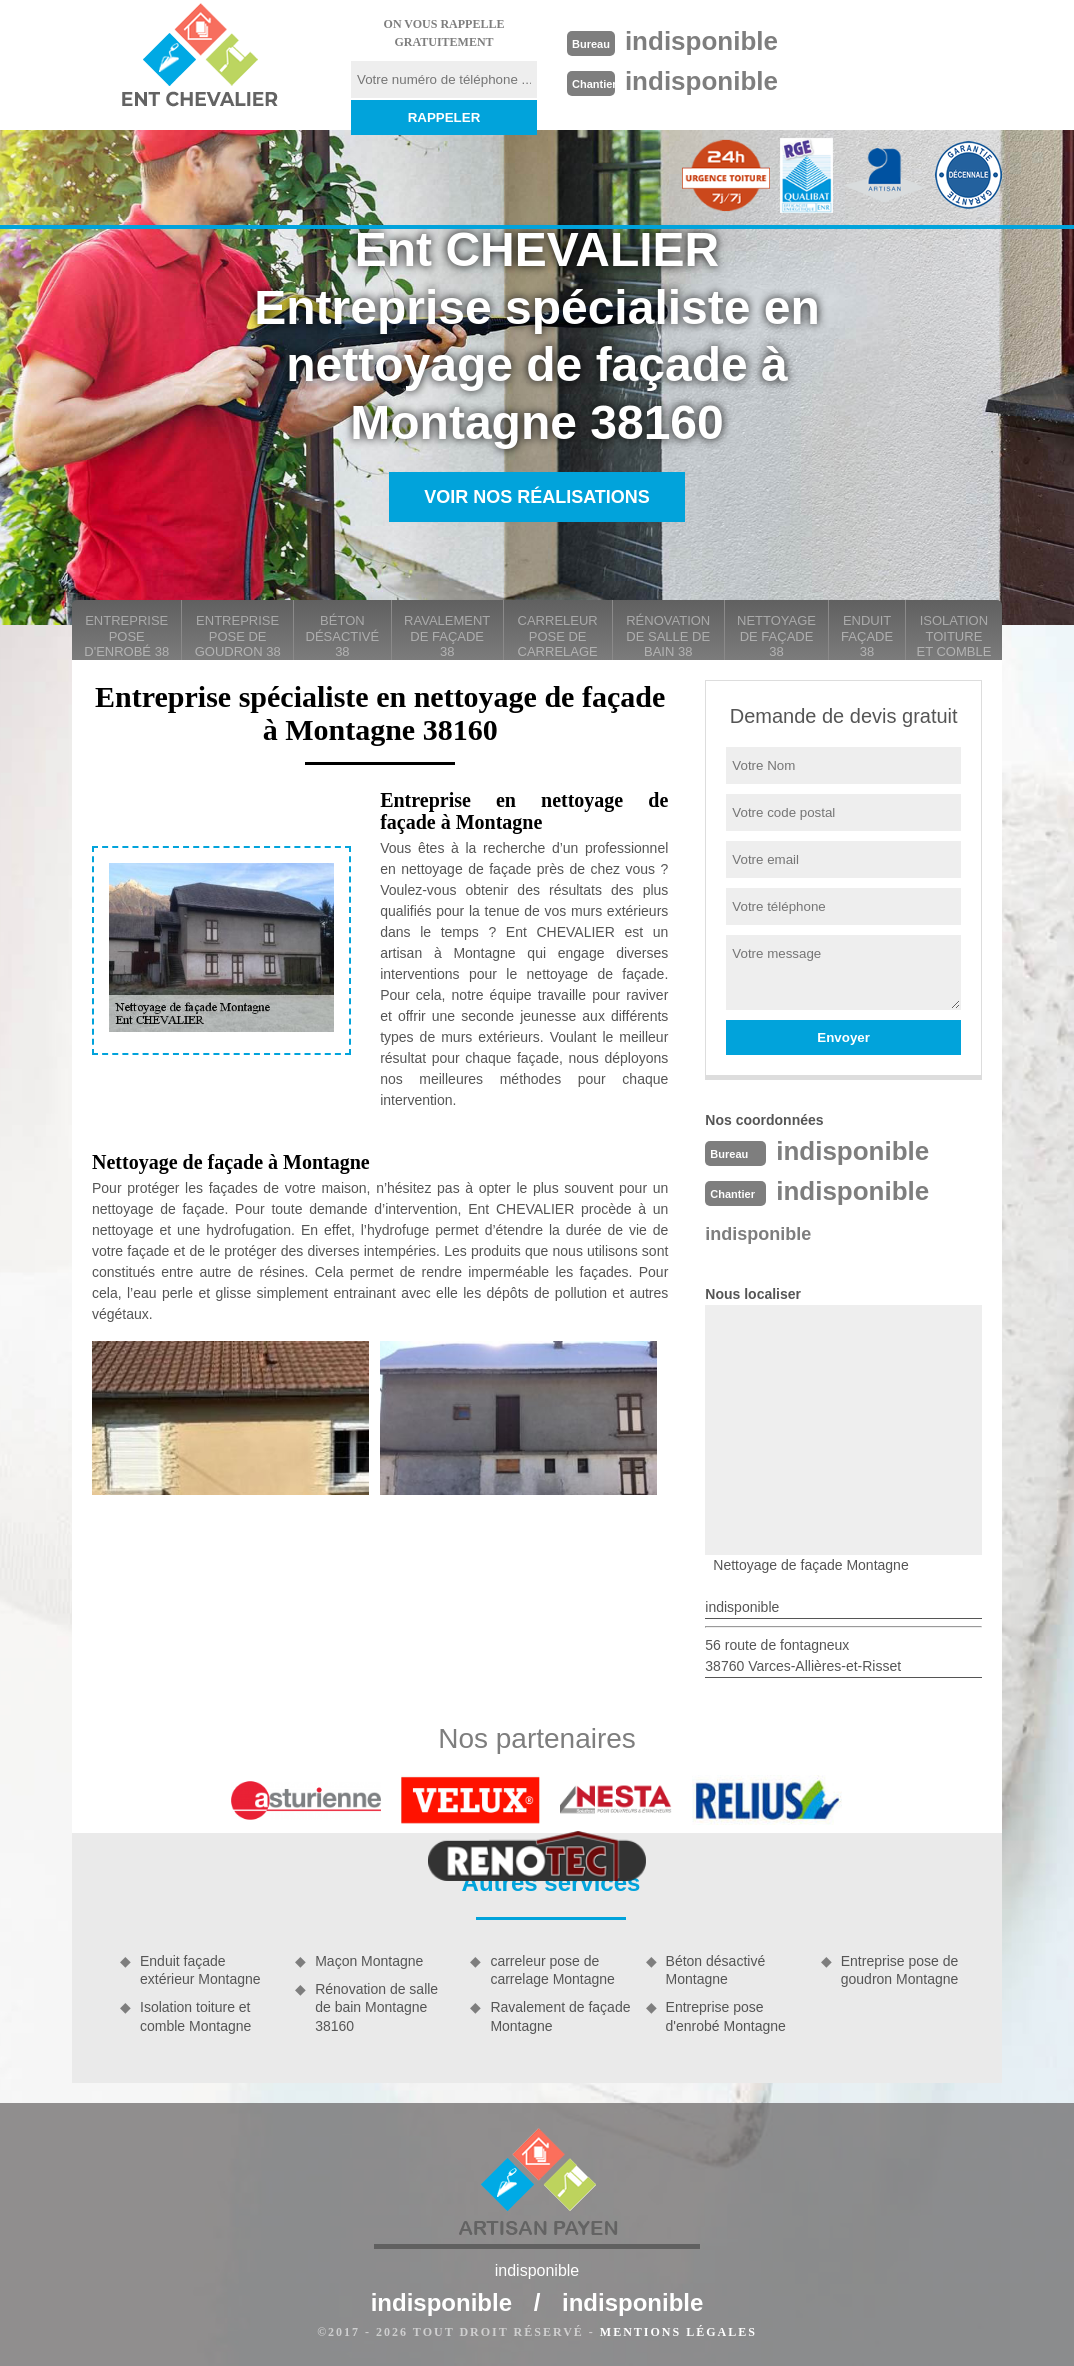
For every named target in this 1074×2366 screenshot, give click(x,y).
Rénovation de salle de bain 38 (668, 636)
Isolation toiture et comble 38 (953, 636)
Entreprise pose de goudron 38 (238, 636)
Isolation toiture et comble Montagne (195, 2016)
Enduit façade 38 (867, 636)
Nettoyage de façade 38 (776, 636)
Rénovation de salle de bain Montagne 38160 (376, 2007)
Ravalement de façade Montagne (560, 2016)
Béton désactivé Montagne (716, 1970)
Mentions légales (678, 2332)
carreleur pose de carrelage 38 (558, 636)
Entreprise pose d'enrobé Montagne (726, 2016)
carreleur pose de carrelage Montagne (552, 1970)
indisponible (701, 41)
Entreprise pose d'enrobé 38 (126, 636)
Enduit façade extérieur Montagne (200, 1970)
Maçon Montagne (369, 1961)
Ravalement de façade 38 (447, 636)
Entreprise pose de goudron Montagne (900, 1970)
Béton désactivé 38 (343, 636)
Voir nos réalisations (537, 497)
